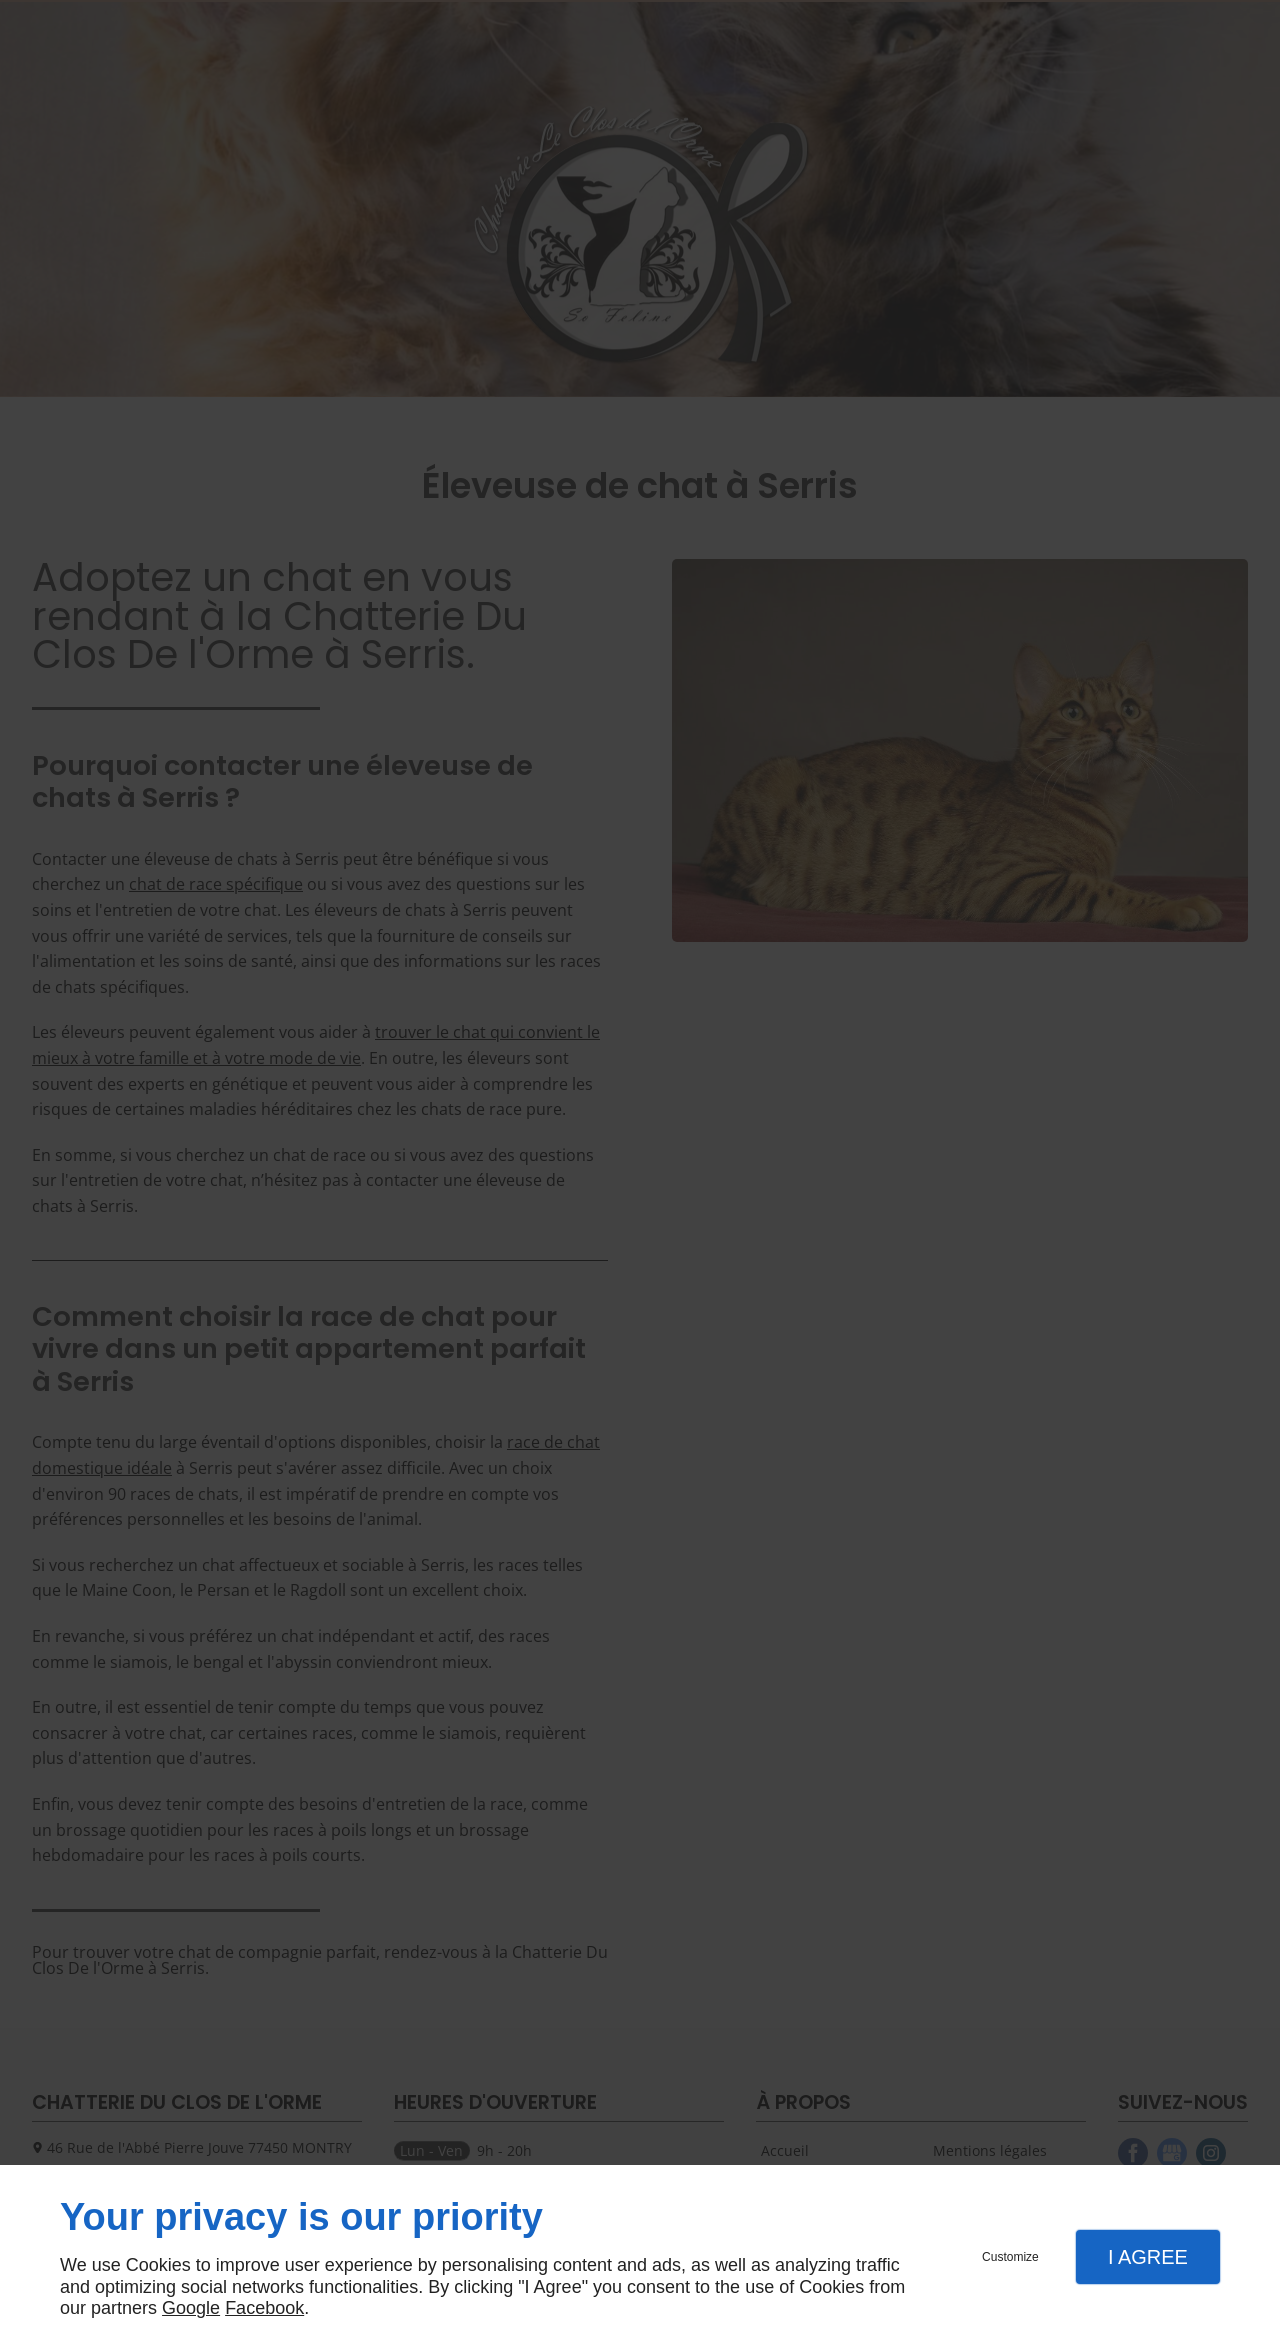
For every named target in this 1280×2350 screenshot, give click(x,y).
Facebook (264, 2308)
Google (191, 2308)
